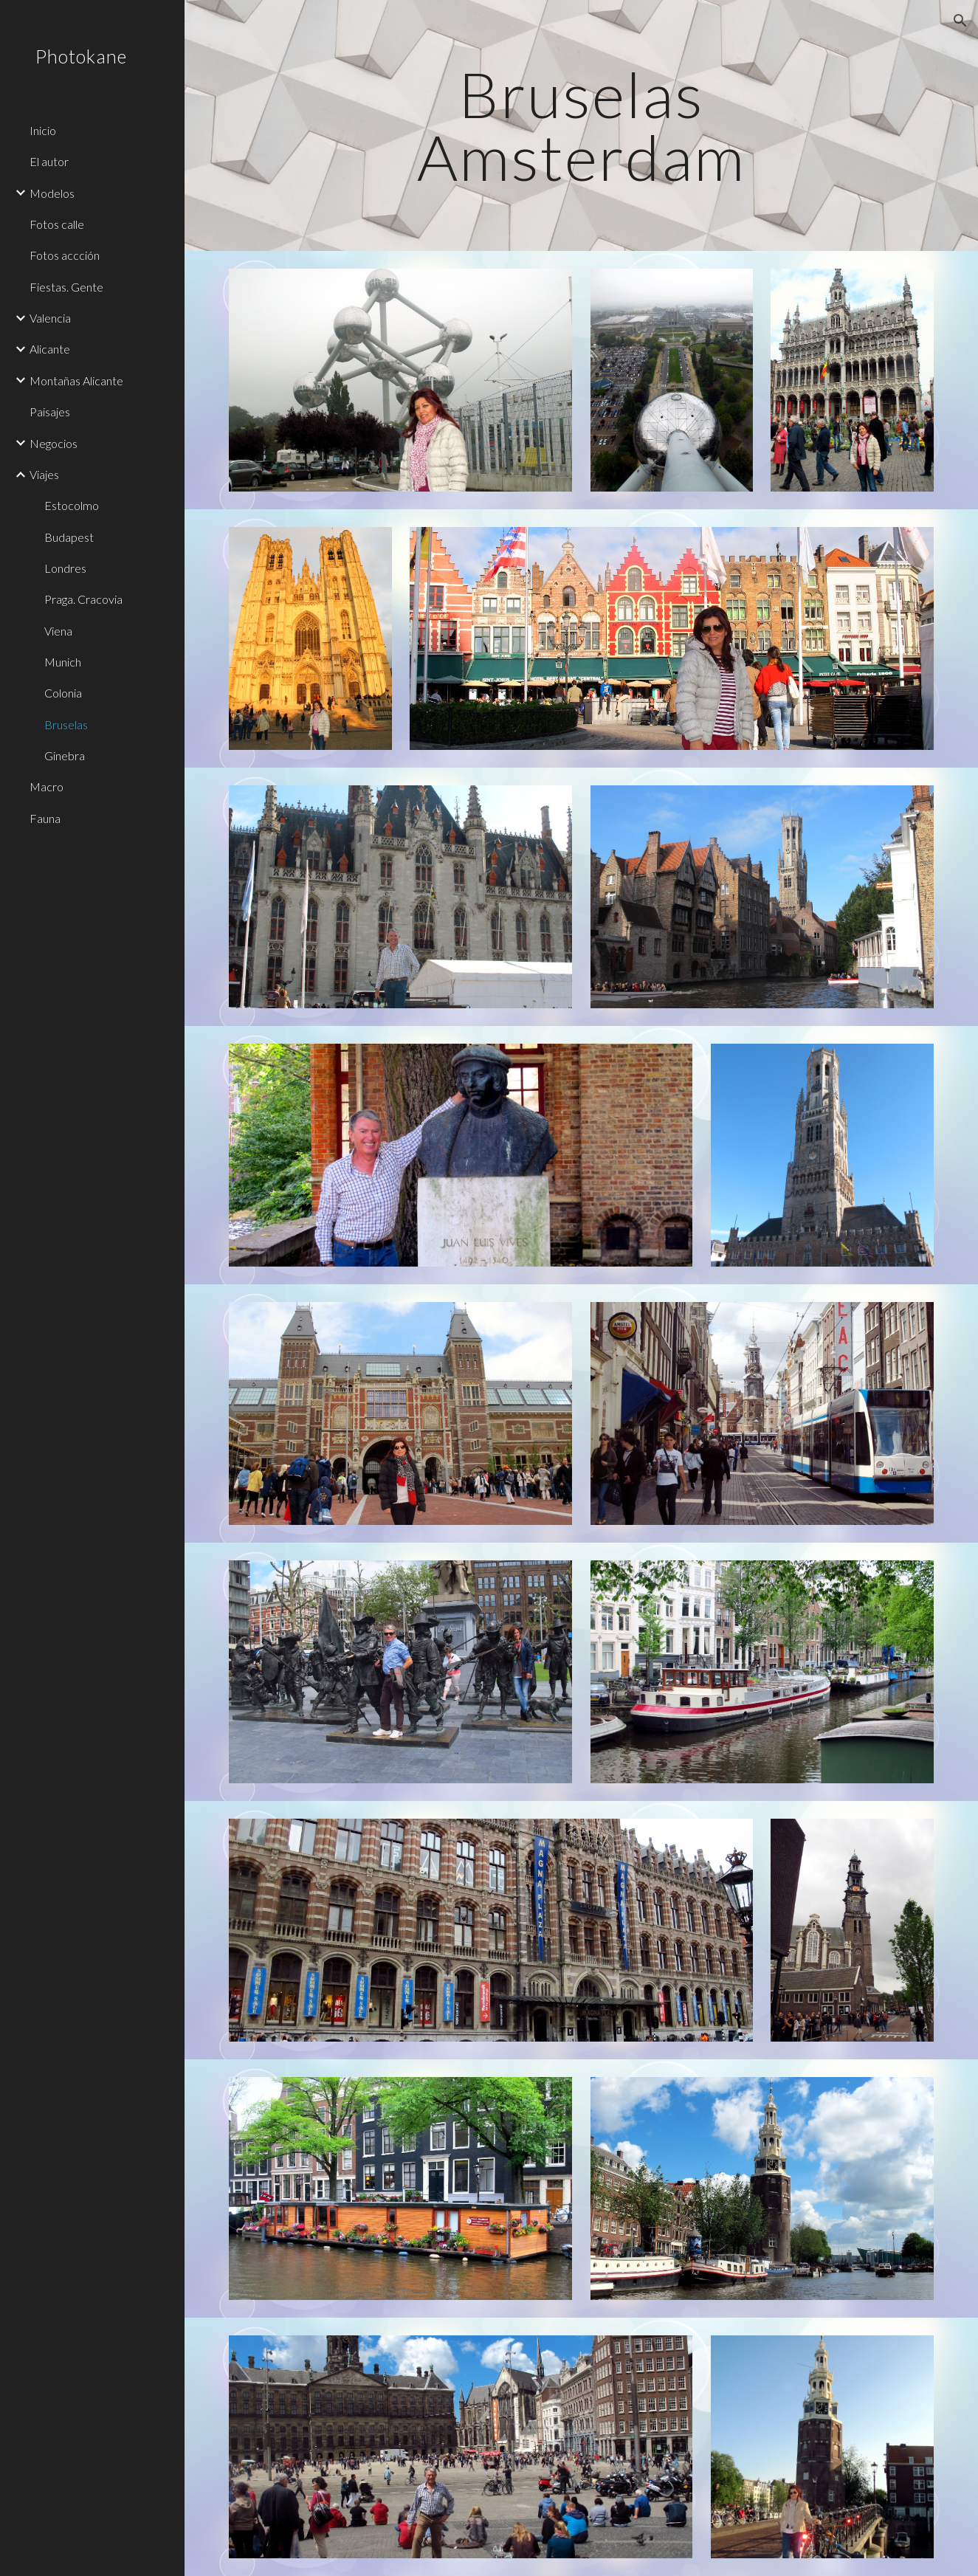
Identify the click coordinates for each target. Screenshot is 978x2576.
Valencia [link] (50, 318)
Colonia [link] (63, 693)
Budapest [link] (69, 537)
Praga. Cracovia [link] (83, 599)
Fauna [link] (45, 818)
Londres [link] (65, 568)
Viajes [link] (44, 474)
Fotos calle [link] (57, 224)
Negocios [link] (54, 443)
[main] (581, 126)
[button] (960, 20)
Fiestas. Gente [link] (66, 287)
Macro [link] (46, 786)
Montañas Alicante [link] (76, 380)
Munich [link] (62, 662)
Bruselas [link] (66, 724)
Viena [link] (58, 631)
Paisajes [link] (50, 411)
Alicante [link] (50, 349)
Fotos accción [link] (65, 255)
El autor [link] (49, 161)
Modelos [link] (52, 193)
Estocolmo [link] (71, 505)
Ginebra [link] (64, 755)
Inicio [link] (43, 130)
